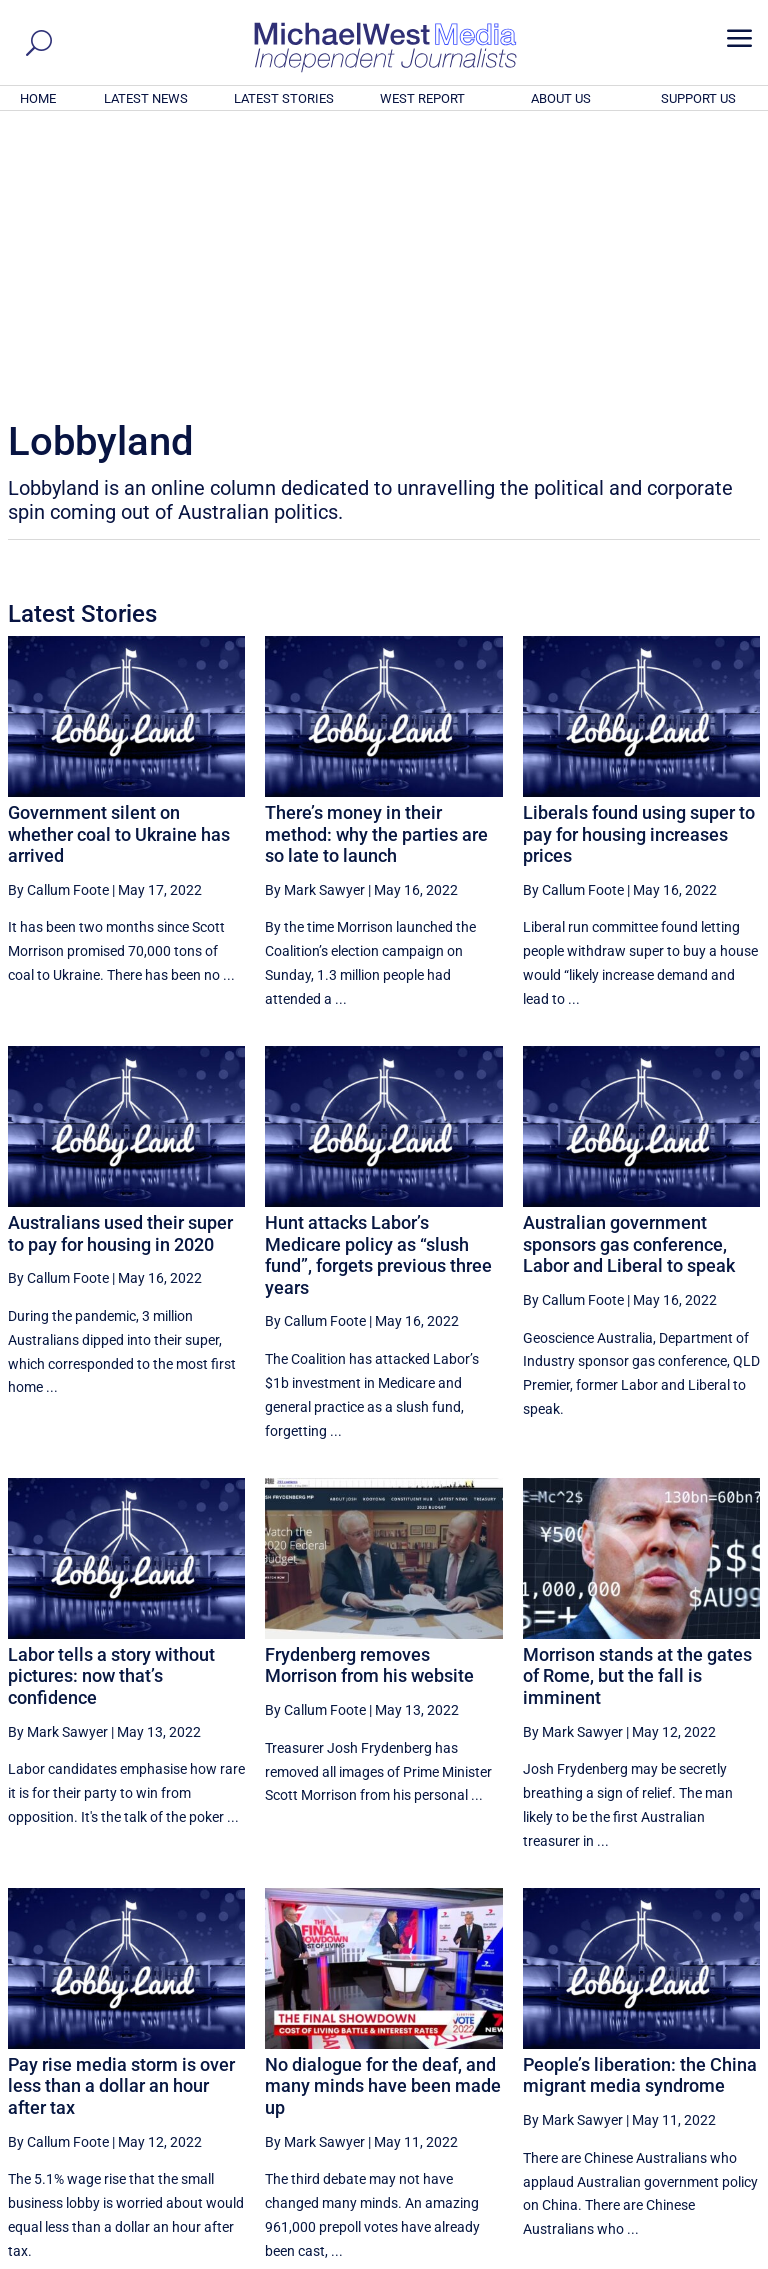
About (617, 2257)
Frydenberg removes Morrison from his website (369, 1393)
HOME (38, 98)
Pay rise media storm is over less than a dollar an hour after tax (121, 1814)
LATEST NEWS (146, 98)
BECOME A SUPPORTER (670, 2144)
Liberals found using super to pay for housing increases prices (639, 562)
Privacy (725, 2257)
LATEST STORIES (284, 98)
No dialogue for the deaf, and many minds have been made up (383, 1814)
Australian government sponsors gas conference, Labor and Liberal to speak (629, 972)
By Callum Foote (58, 618)
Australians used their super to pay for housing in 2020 (120, 961)
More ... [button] (705, 2067)
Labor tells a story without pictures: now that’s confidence (111, 1404)
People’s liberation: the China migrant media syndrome (640, 1803)
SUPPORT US (698, 98)
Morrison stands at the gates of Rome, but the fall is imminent (637, 1404)
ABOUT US (561, 98)
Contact (668, 2257)
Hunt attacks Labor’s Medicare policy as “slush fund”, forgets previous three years (378, 983)
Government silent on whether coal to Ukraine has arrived (119, 562)
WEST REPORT (422, 98)
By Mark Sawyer (315, 618)
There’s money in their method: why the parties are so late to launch (376, 562)
